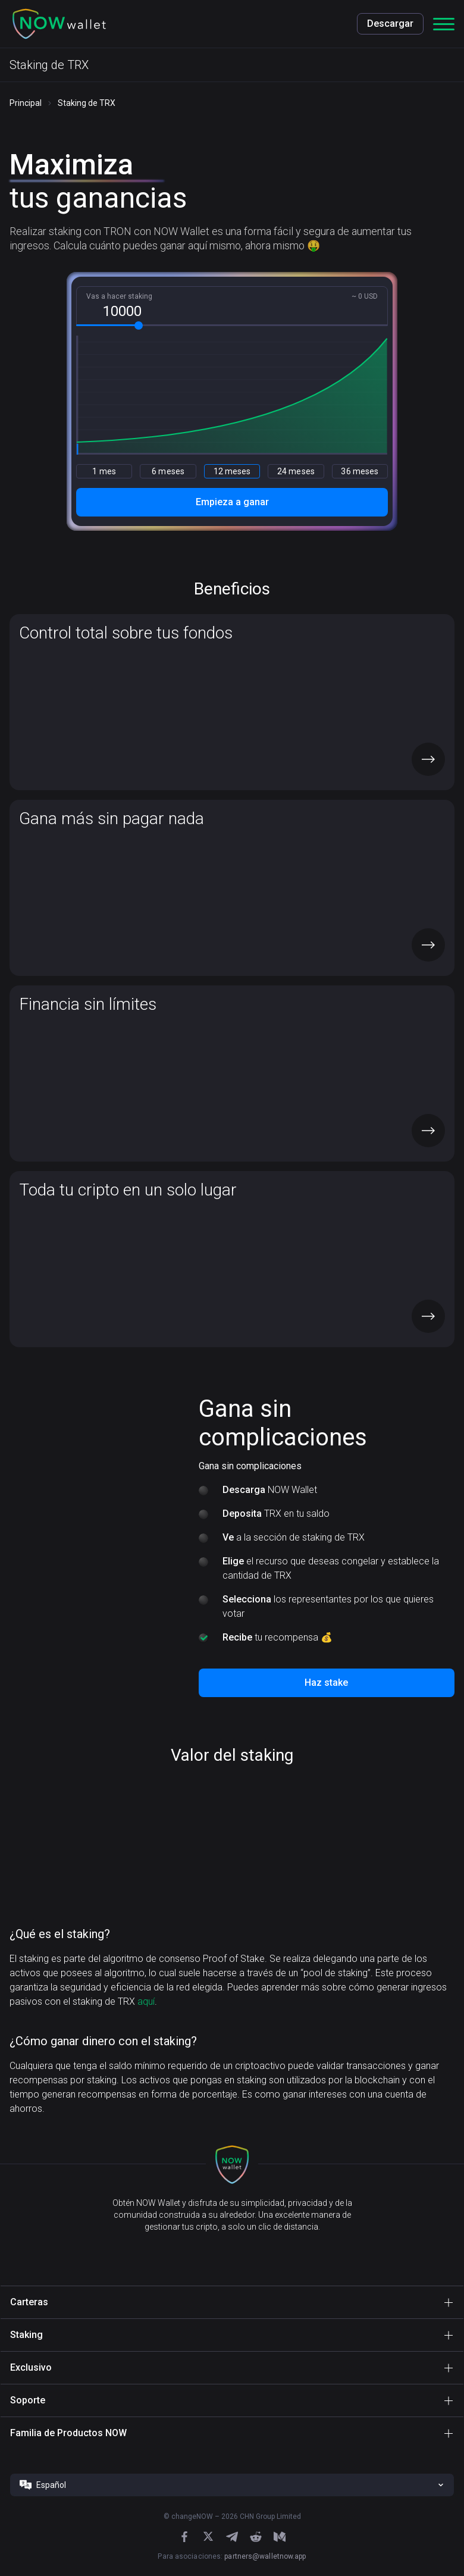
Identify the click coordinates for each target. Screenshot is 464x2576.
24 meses (296, 471)
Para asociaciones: (232, 2556)
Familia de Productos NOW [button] (68, 2433)
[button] (59, 24)
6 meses (168, 471)
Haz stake (326, 1682)
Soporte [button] (27, 2400)
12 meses (232, 471)
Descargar (390, 23)
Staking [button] (26, 2334)
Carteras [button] (29, 2302)
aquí (146, 2001)
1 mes (104, 471)
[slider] (138, 325)
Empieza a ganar (232, 502)
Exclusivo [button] (31, 2367)
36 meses (359, 471)
